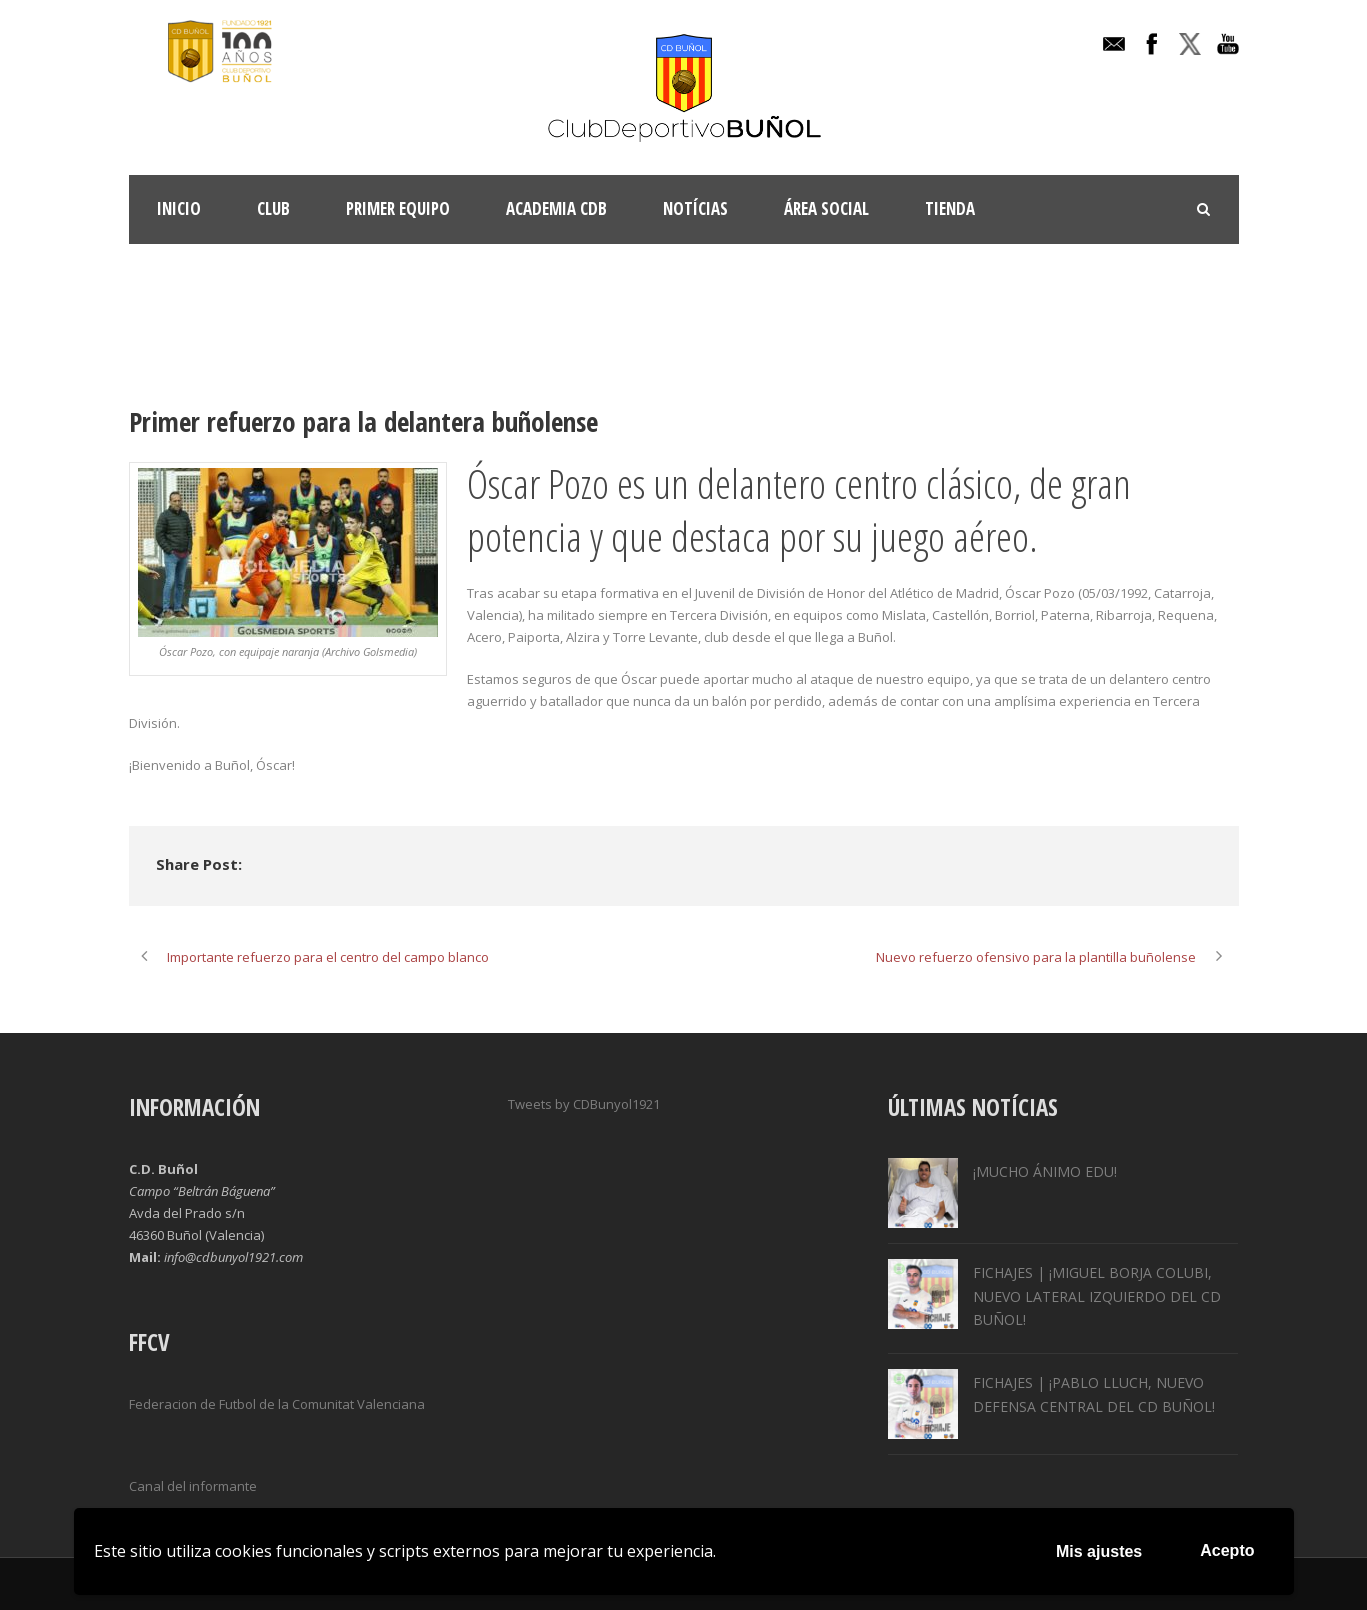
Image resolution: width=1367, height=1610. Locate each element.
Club (273, 208)
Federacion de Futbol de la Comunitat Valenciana (277, 1404)
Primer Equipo (398, 208)
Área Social (826, 208)
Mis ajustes (1099, 1551)
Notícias (695, 208)
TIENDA (950, 208)
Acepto (1227, 1550)
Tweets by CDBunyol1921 (584, 1104)
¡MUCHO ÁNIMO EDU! (1045, 1171)
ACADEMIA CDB (556, 208)
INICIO (179, 208)
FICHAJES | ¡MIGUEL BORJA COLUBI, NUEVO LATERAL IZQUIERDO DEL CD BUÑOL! (1097, 1296)
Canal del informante (193, 1486)
